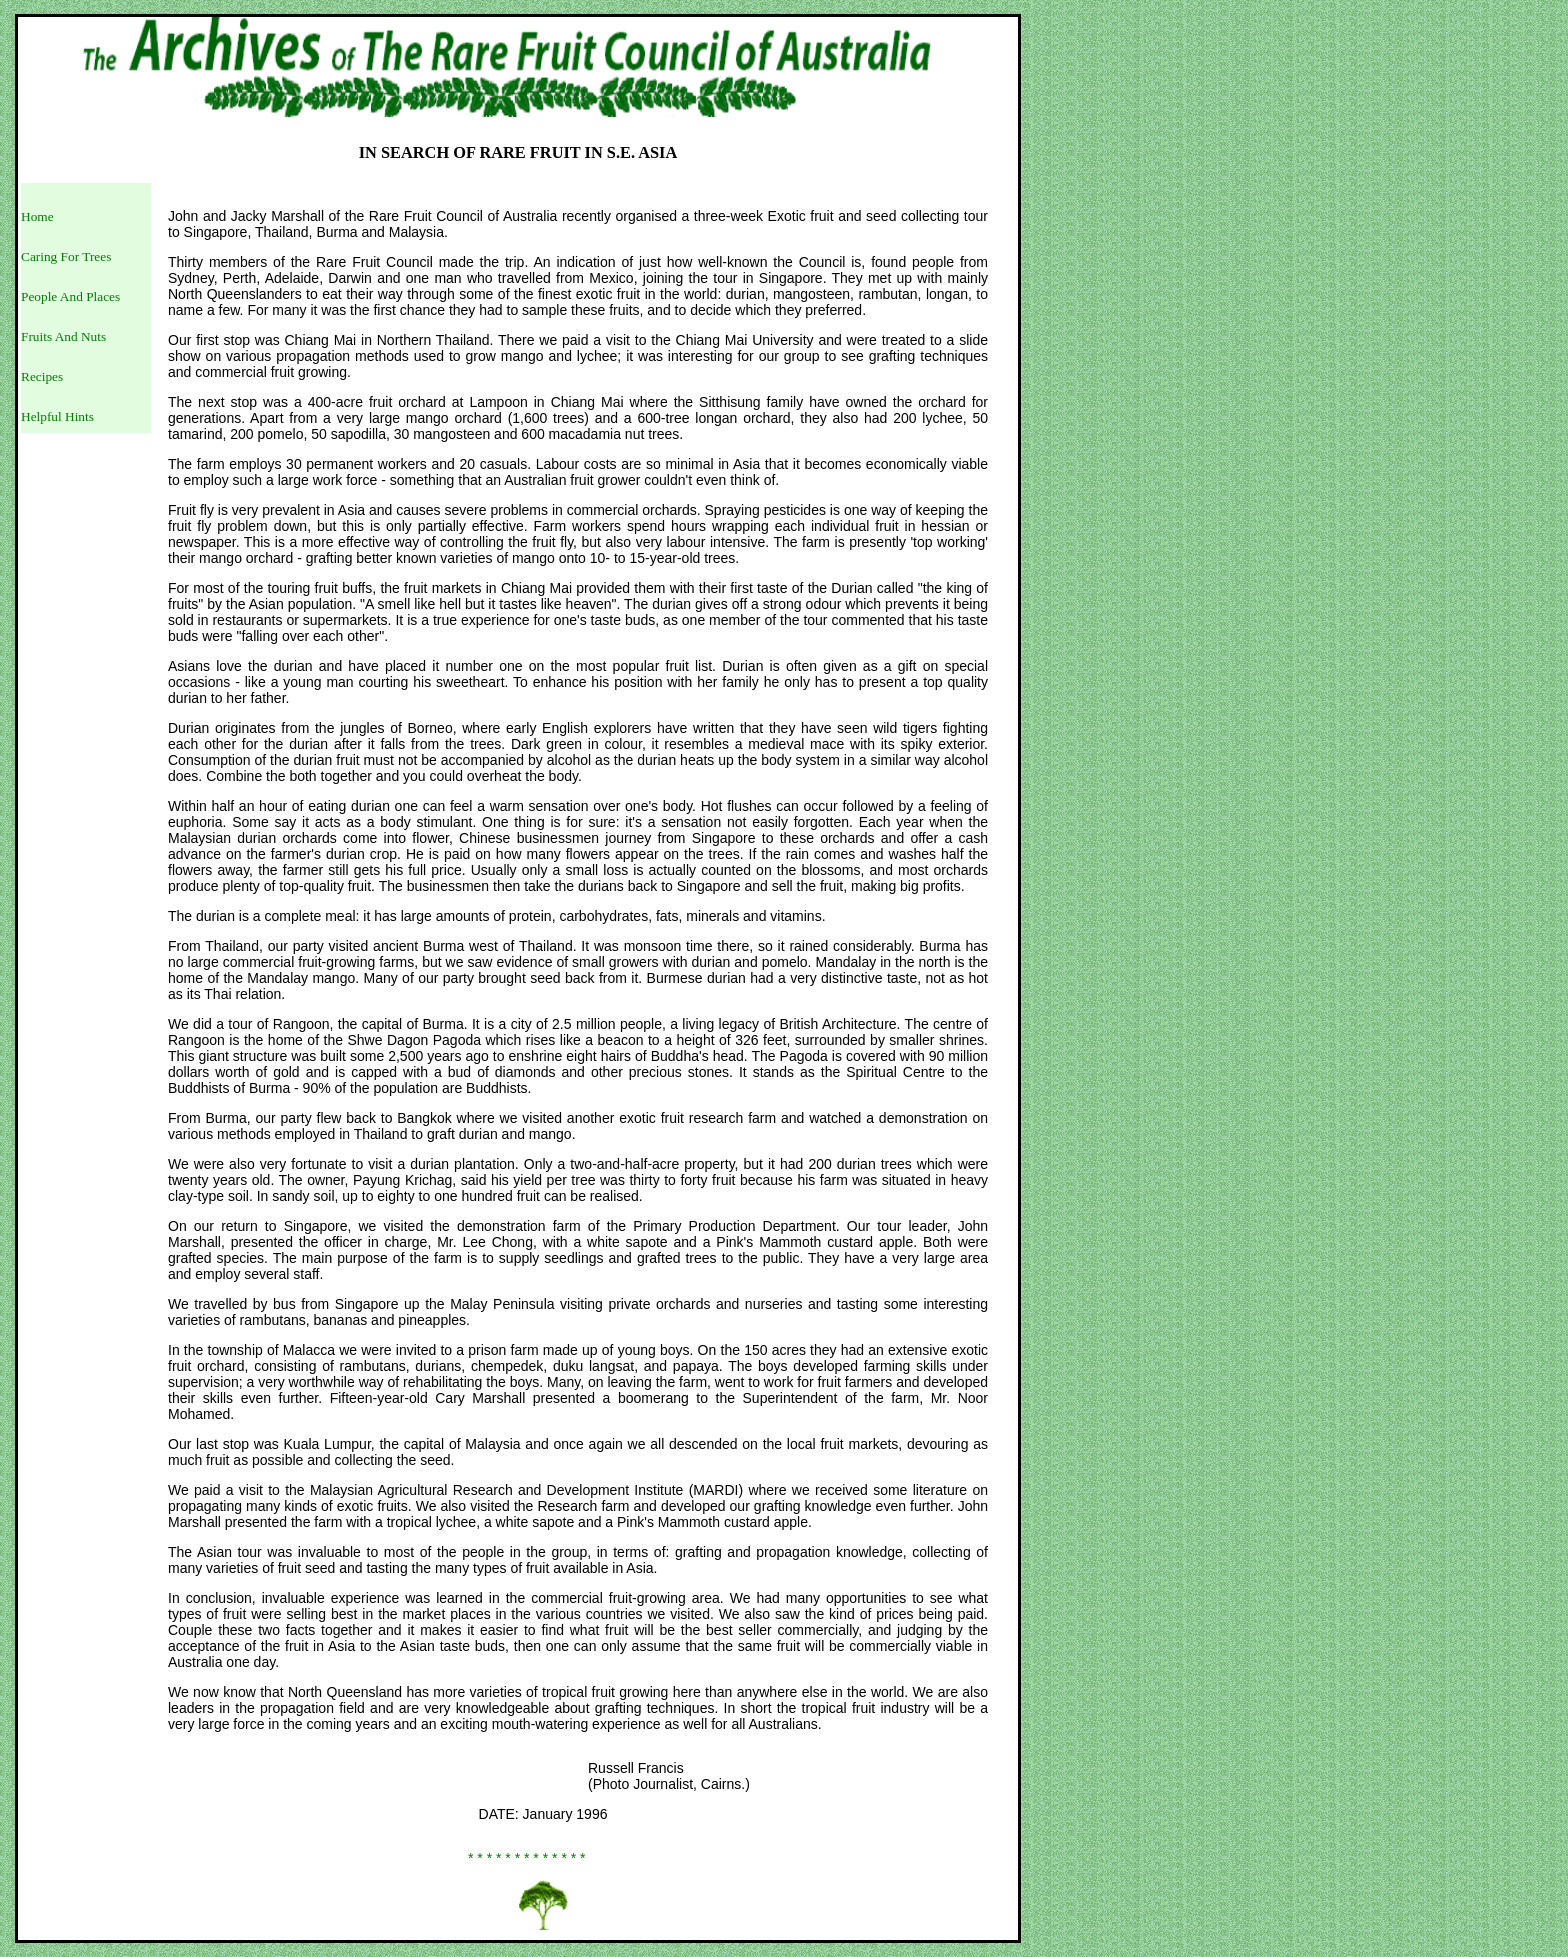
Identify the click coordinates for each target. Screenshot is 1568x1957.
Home (37, 216)
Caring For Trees (66, 256)
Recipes (42, 376)
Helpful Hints (57, 416)
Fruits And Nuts (63, 336)
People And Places (70, 296)
